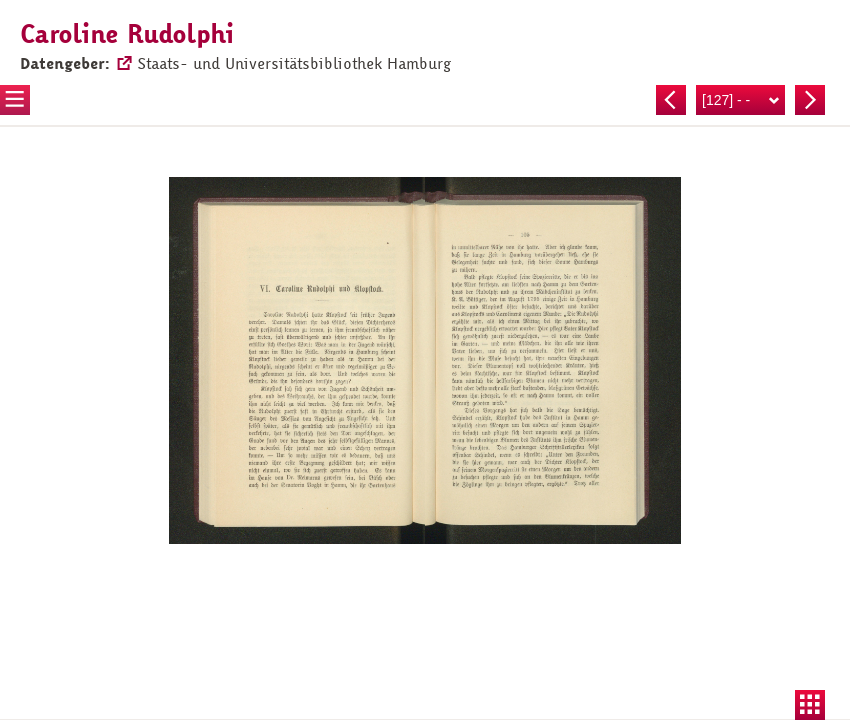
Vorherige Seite (671, 100)
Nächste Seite (810, 100)
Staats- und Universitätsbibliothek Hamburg (294, 64)
